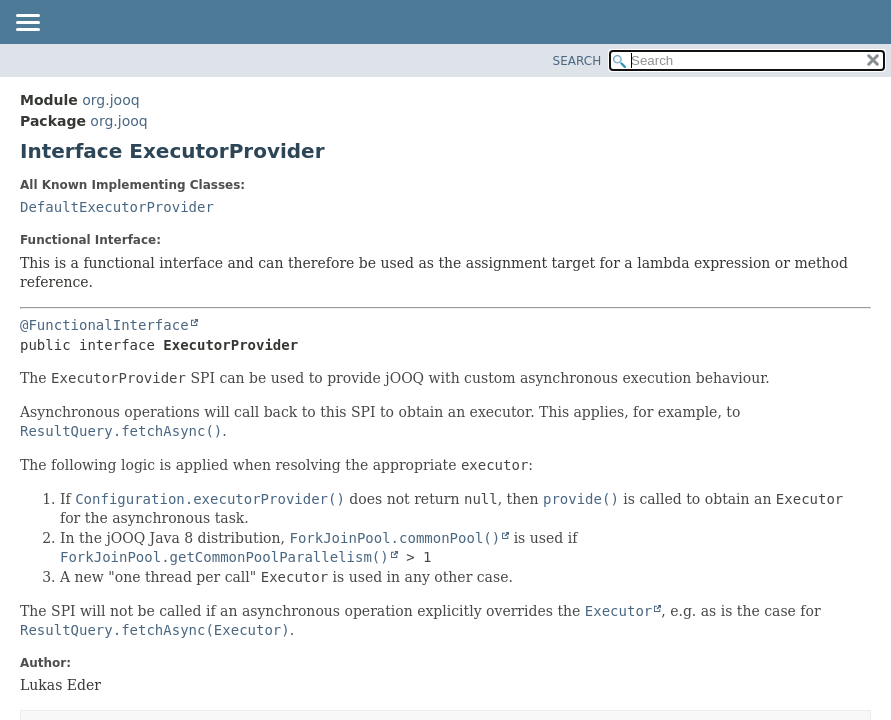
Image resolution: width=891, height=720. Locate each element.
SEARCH (577, 61)
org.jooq (110, 100)
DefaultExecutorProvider (117, 207)
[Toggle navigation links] (27, 24)
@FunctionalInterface (104, 325)
